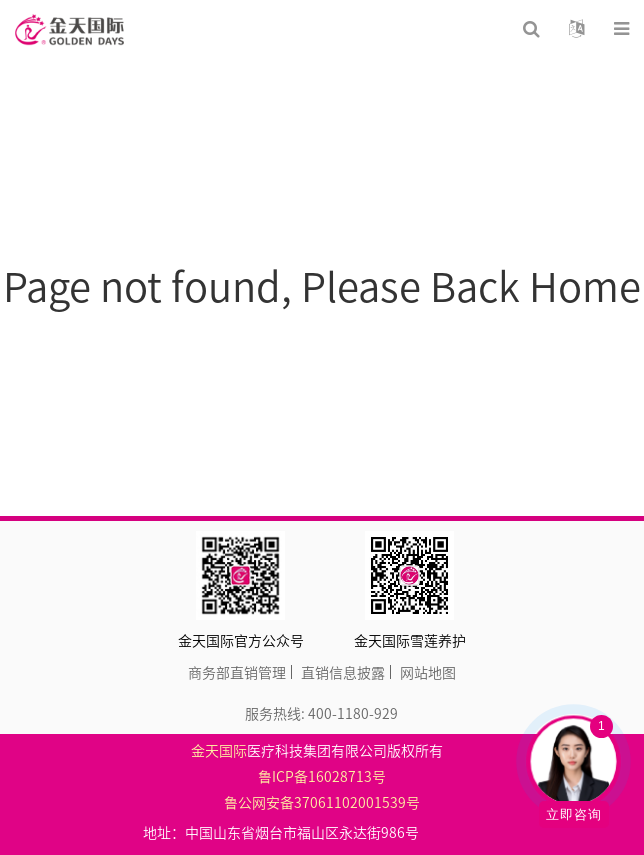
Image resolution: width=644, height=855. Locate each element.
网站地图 (428, 672)
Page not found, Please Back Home (322, 285)
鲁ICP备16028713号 (322, 776)
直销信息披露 (343, 672)
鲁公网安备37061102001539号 (322, 802)
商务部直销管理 (237, 672)
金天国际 (219, 750)
